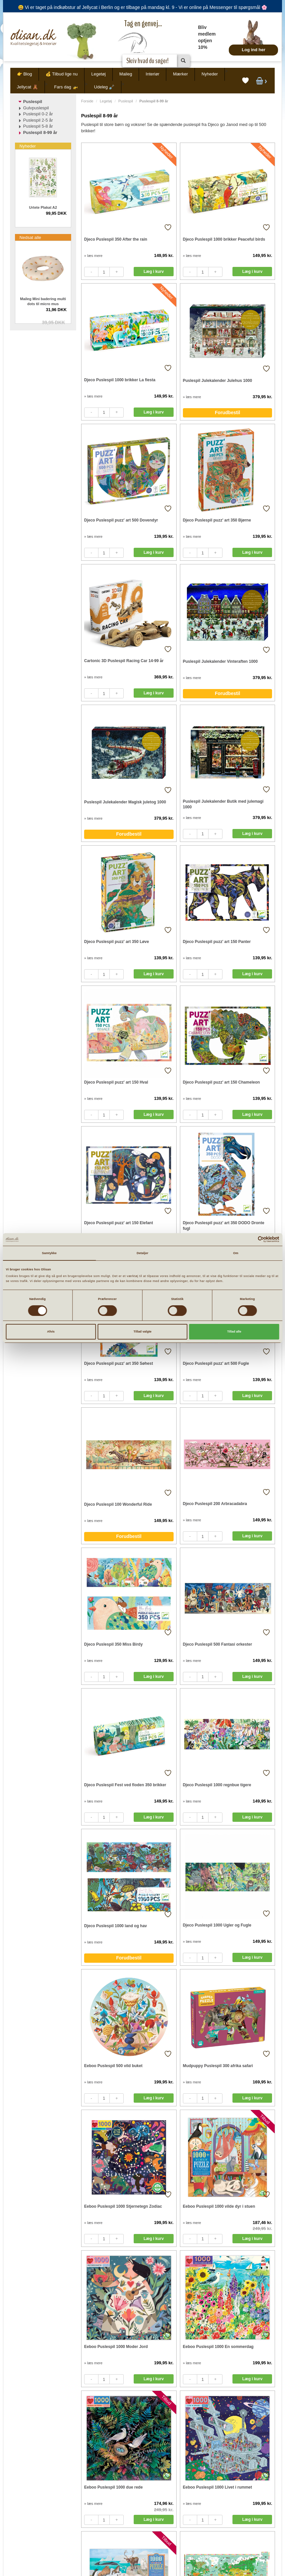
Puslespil (125, 101)
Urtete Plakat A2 (43, 207)
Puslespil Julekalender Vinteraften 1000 (220, 661)
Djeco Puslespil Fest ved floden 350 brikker (125, 1785)
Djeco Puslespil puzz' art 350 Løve (116, 941)
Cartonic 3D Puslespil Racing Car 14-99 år (124, 660)
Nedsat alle (30, 237)
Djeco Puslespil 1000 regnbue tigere (217, 1785)
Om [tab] (235, 1253)
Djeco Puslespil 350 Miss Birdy (113, 1644)
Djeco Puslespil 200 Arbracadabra (215, 1503)
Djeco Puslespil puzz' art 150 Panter (217, 941)
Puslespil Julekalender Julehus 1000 (217, 380)
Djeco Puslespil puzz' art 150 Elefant (118, 1223)
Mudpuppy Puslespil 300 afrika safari (218, 2065)
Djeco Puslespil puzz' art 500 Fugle (216, 1363)
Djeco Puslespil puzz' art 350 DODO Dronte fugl (223, 1226)
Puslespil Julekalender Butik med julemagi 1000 (223, 804)
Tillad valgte (143, 1331)
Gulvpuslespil (36, 107)
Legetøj (98, 73)
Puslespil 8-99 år (40, 132)
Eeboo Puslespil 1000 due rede (113, 2487)
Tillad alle (234, 1331)
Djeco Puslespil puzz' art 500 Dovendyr (121, 520)
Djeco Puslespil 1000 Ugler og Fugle (217, 1925)
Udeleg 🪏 (104, 86)
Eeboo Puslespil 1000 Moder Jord (116, 2346)
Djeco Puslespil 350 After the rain (115, 239)
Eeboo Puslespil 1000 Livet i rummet (217, 2487)
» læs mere (93, 256)
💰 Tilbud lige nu (61, 73)
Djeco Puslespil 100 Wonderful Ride (118, 1504)
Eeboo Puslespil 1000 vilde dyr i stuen (219, 2206)
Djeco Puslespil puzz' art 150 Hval (116, 1082)
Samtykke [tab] (49, 1253)
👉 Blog (24, 73)
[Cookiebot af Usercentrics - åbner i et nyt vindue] (250, 1239)
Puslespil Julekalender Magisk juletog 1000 (125, 802)
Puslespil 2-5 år (38, 120)
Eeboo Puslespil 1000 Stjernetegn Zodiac (123, 2206)
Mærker (180, 73)
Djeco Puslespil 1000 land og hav (115, 1926)
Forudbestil (227, 412)
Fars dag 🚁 (66, 86)
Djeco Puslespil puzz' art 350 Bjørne (217, 520)
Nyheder (210, 73)
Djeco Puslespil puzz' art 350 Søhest (118, 1363)
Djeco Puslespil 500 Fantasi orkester (217, 1644)
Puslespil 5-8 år (38, 126)
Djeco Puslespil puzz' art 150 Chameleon (221, 1082)
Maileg (125, 73)
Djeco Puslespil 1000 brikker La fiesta (119, 380)
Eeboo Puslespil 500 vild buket (113, 2065)
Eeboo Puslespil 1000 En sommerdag (218, 2346)
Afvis (51, 1331)
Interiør (152, 73)
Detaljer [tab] (142, 1253)
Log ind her (253, 49)
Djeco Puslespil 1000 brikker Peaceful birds (224, 239)
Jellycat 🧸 (27, 86)
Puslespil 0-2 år (38, 113)
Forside (87, 101)
